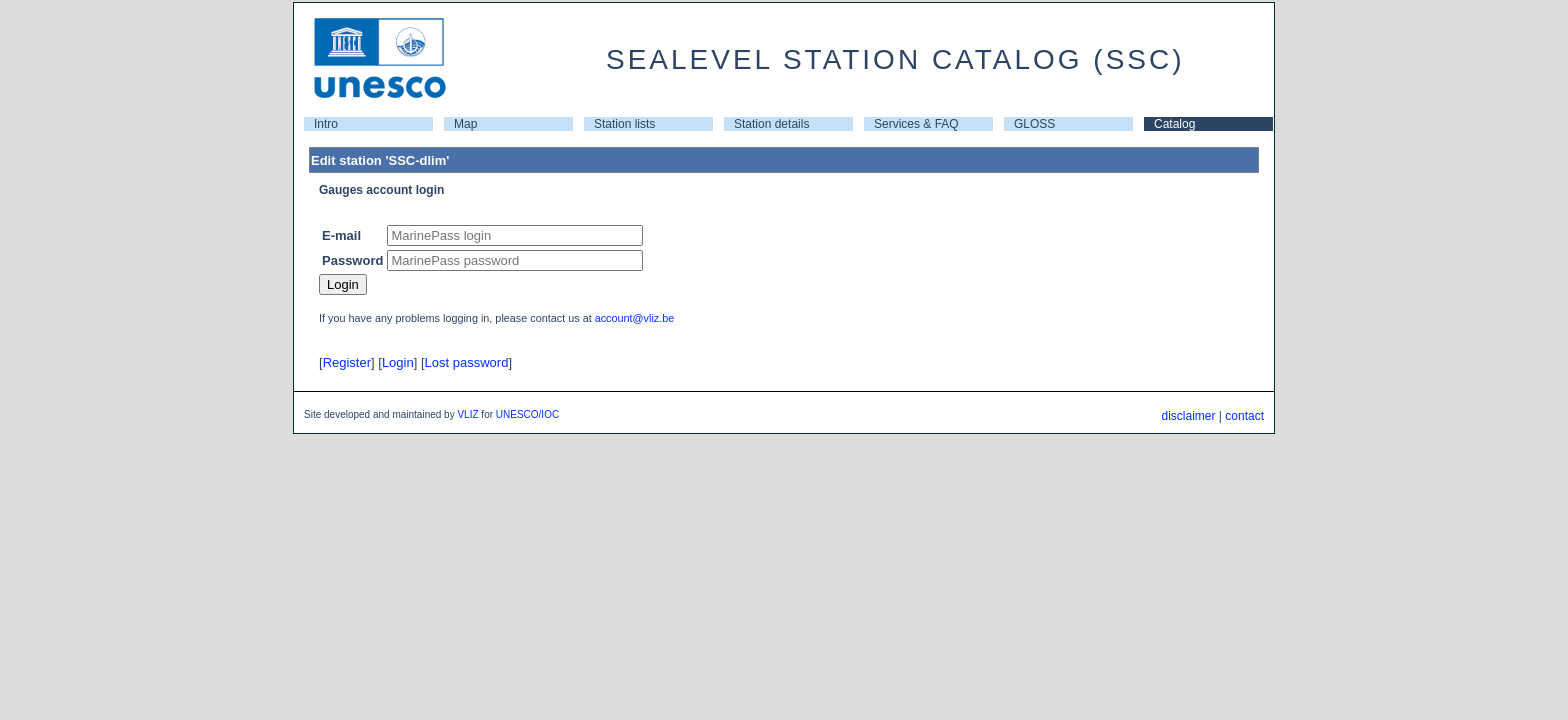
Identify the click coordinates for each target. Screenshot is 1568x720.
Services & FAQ (916, 124)
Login (398, 362)
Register (347, 362)
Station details (771, 124)
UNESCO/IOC (527, 414)
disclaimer (1188, 416)
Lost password (467, 362)
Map (465, 124)
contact (1244, 416)
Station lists (624, 124)
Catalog (1174, 124)
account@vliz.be (635, 318)
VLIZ (467, 414)
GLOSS (1034, 124)
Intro (326, 124)
